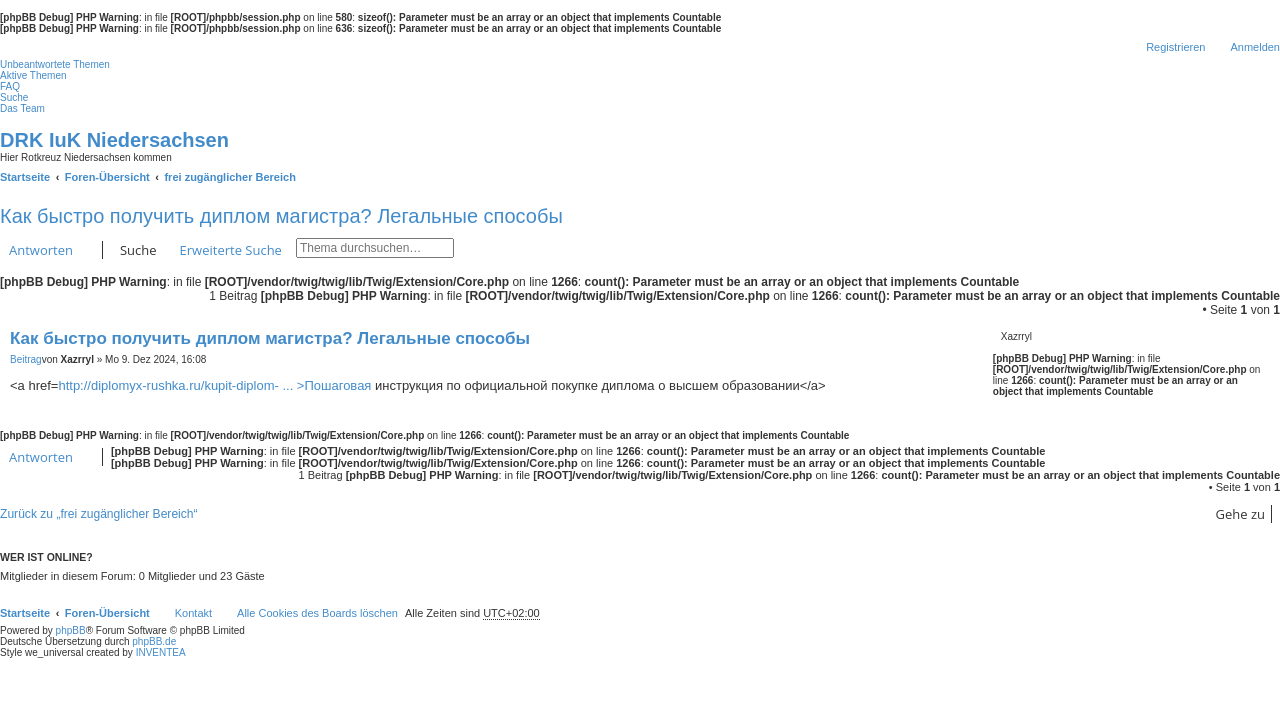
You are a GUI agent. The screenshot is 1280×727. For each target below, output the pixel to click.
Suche (138, 250)
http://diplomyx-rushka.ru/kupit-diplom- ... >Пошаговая (214, 385)
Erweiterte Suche (231, 250)
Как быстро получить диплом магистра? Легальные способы (281, 216)
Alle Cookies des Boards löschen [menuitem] (317, 613)
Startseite (25, 613)
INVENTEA (161, 652)
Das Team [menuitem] (22, 108)
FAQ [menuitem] (10, 86)
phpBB (71, 630)
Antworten (41, 250)
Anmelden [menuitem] (1255, 47)
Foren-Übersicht (107, 613)
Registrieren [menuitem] (1175, 47)
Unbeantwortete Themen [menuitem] (55, 64)
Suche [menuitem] (14, 97)
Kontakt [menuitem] (193, 613)
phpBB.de (154, 641)
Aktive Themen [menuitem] (33, 75)
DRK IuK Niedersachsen (114, 140)
